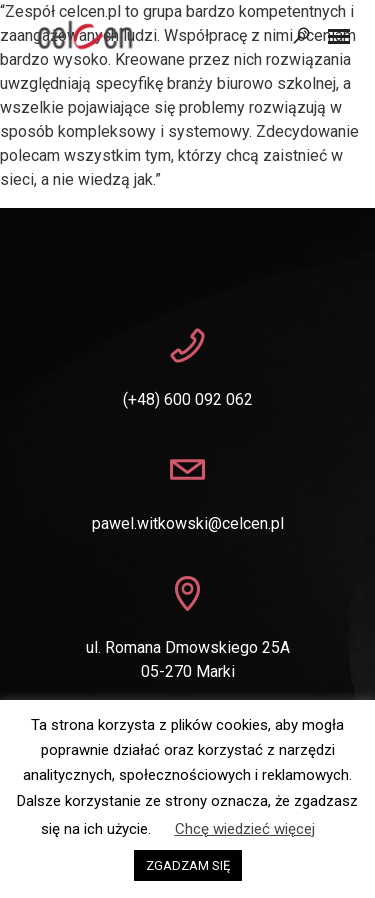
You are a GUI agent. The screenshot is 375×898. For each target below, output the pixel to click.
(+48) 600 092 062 (188, 399)
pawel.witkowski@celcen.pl (188, 523)
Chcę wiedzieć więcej (245, 829)
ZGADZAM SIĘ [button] (188, 865)
